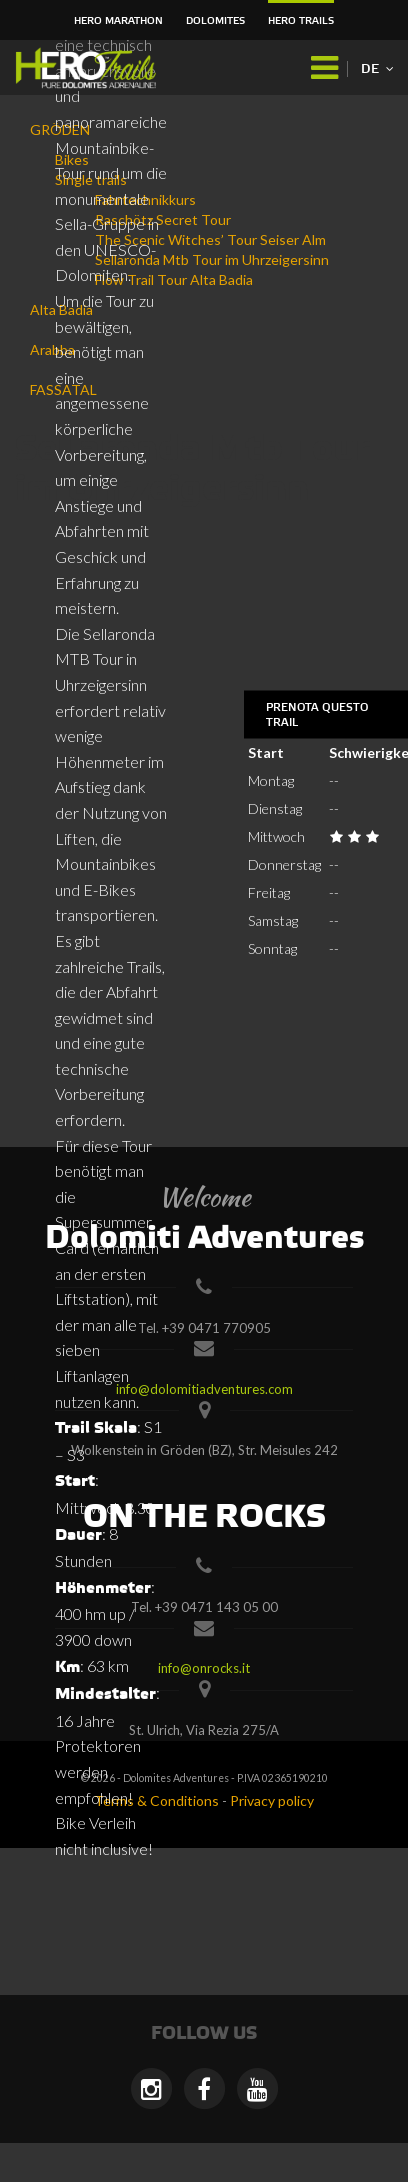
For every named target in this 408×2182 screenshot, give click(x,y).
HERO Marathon (118, 21)
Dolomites (215, 21)
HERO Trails (301, 21)
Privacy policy (272, 1800)
